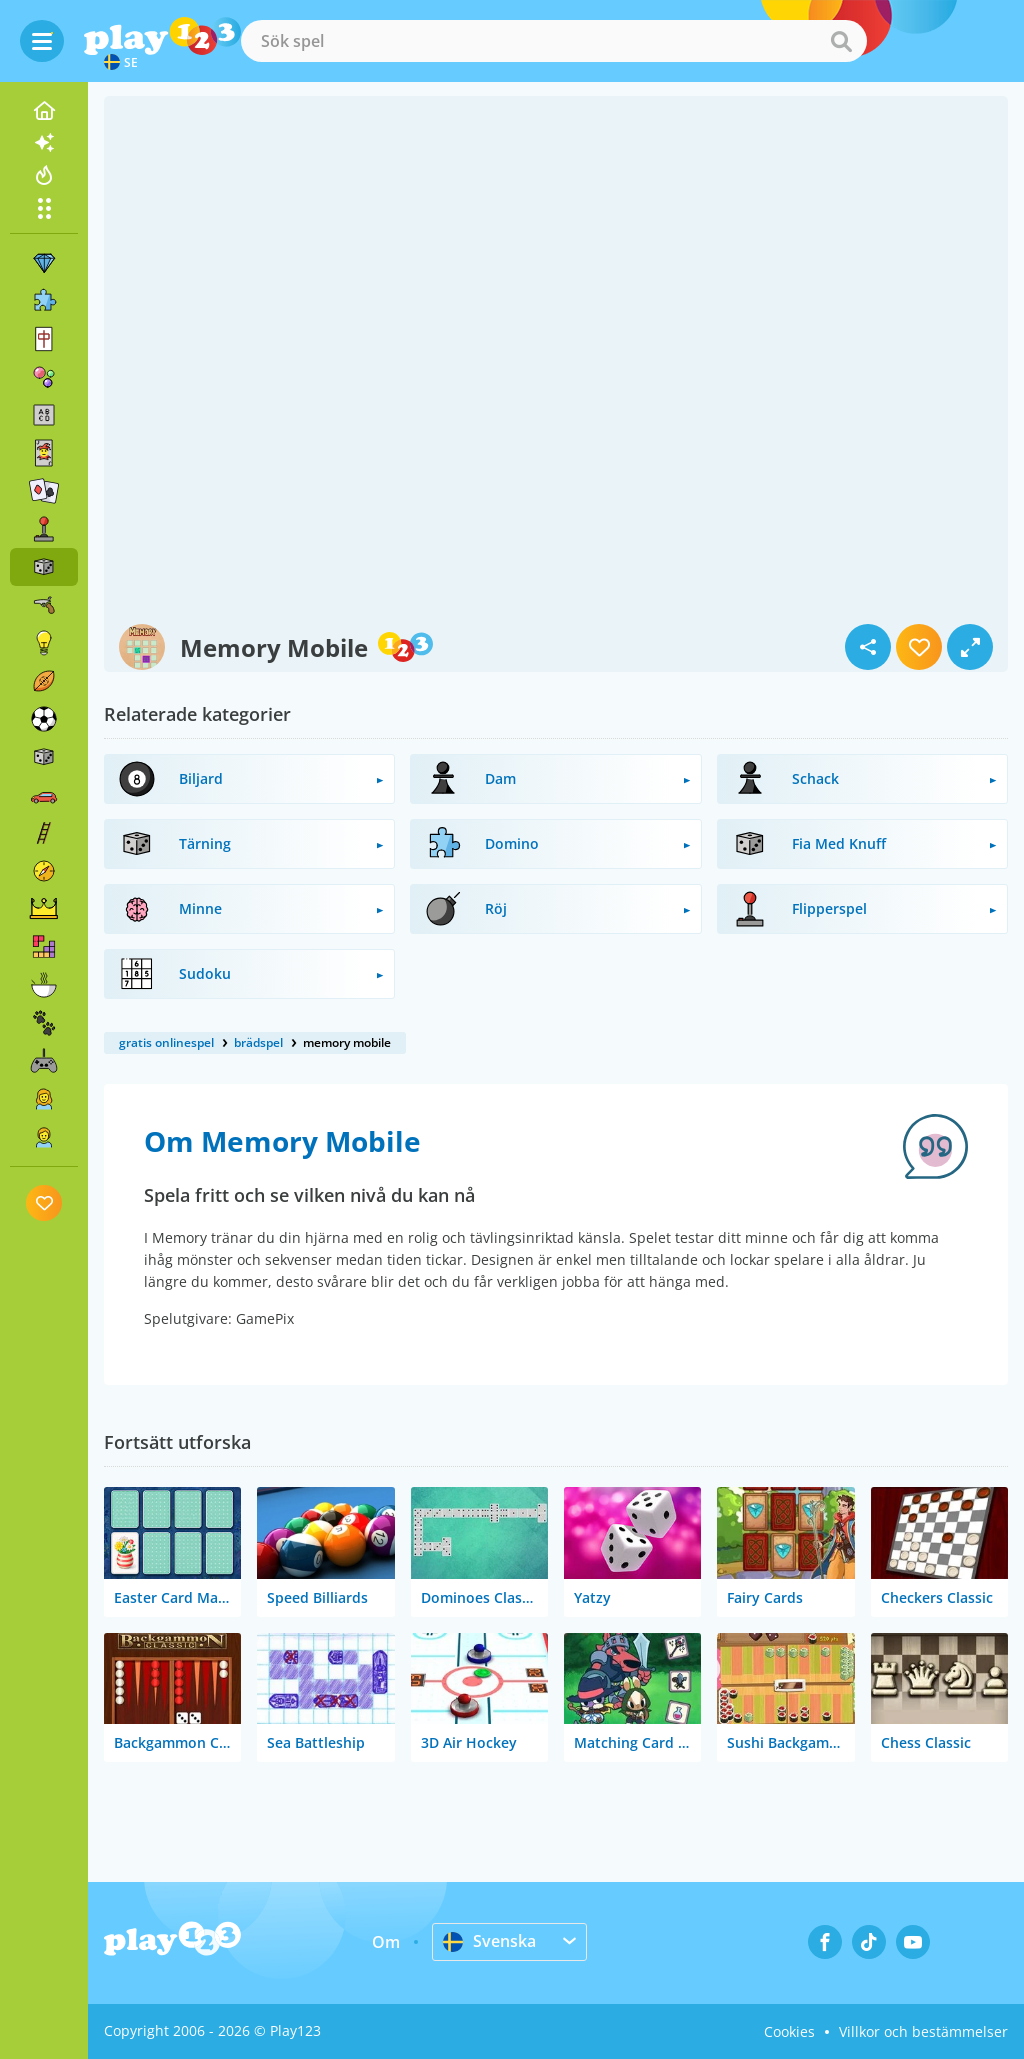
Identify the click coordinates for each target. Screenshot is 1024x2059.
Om (386, 1942)
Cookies (789, 2031)
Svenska (489, 1941)
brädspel (258, 1042)
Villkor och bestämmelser (923, 2031)
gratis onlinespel (166, 1042)
